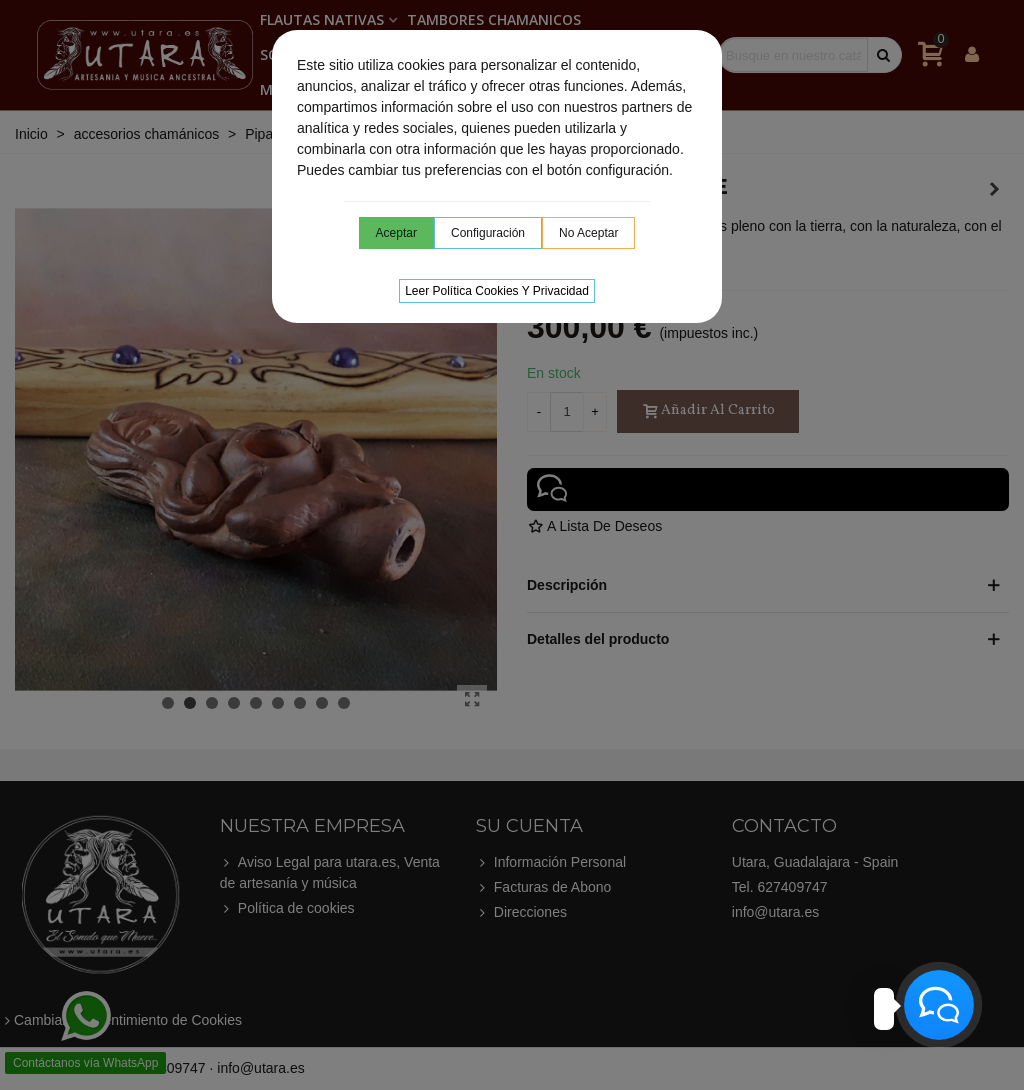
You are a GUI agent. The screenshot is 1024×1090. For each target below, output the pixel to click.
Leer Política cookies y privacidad (497, 291)
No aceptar (588, 233)
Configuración (488, 233)
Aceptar (396, 233)
